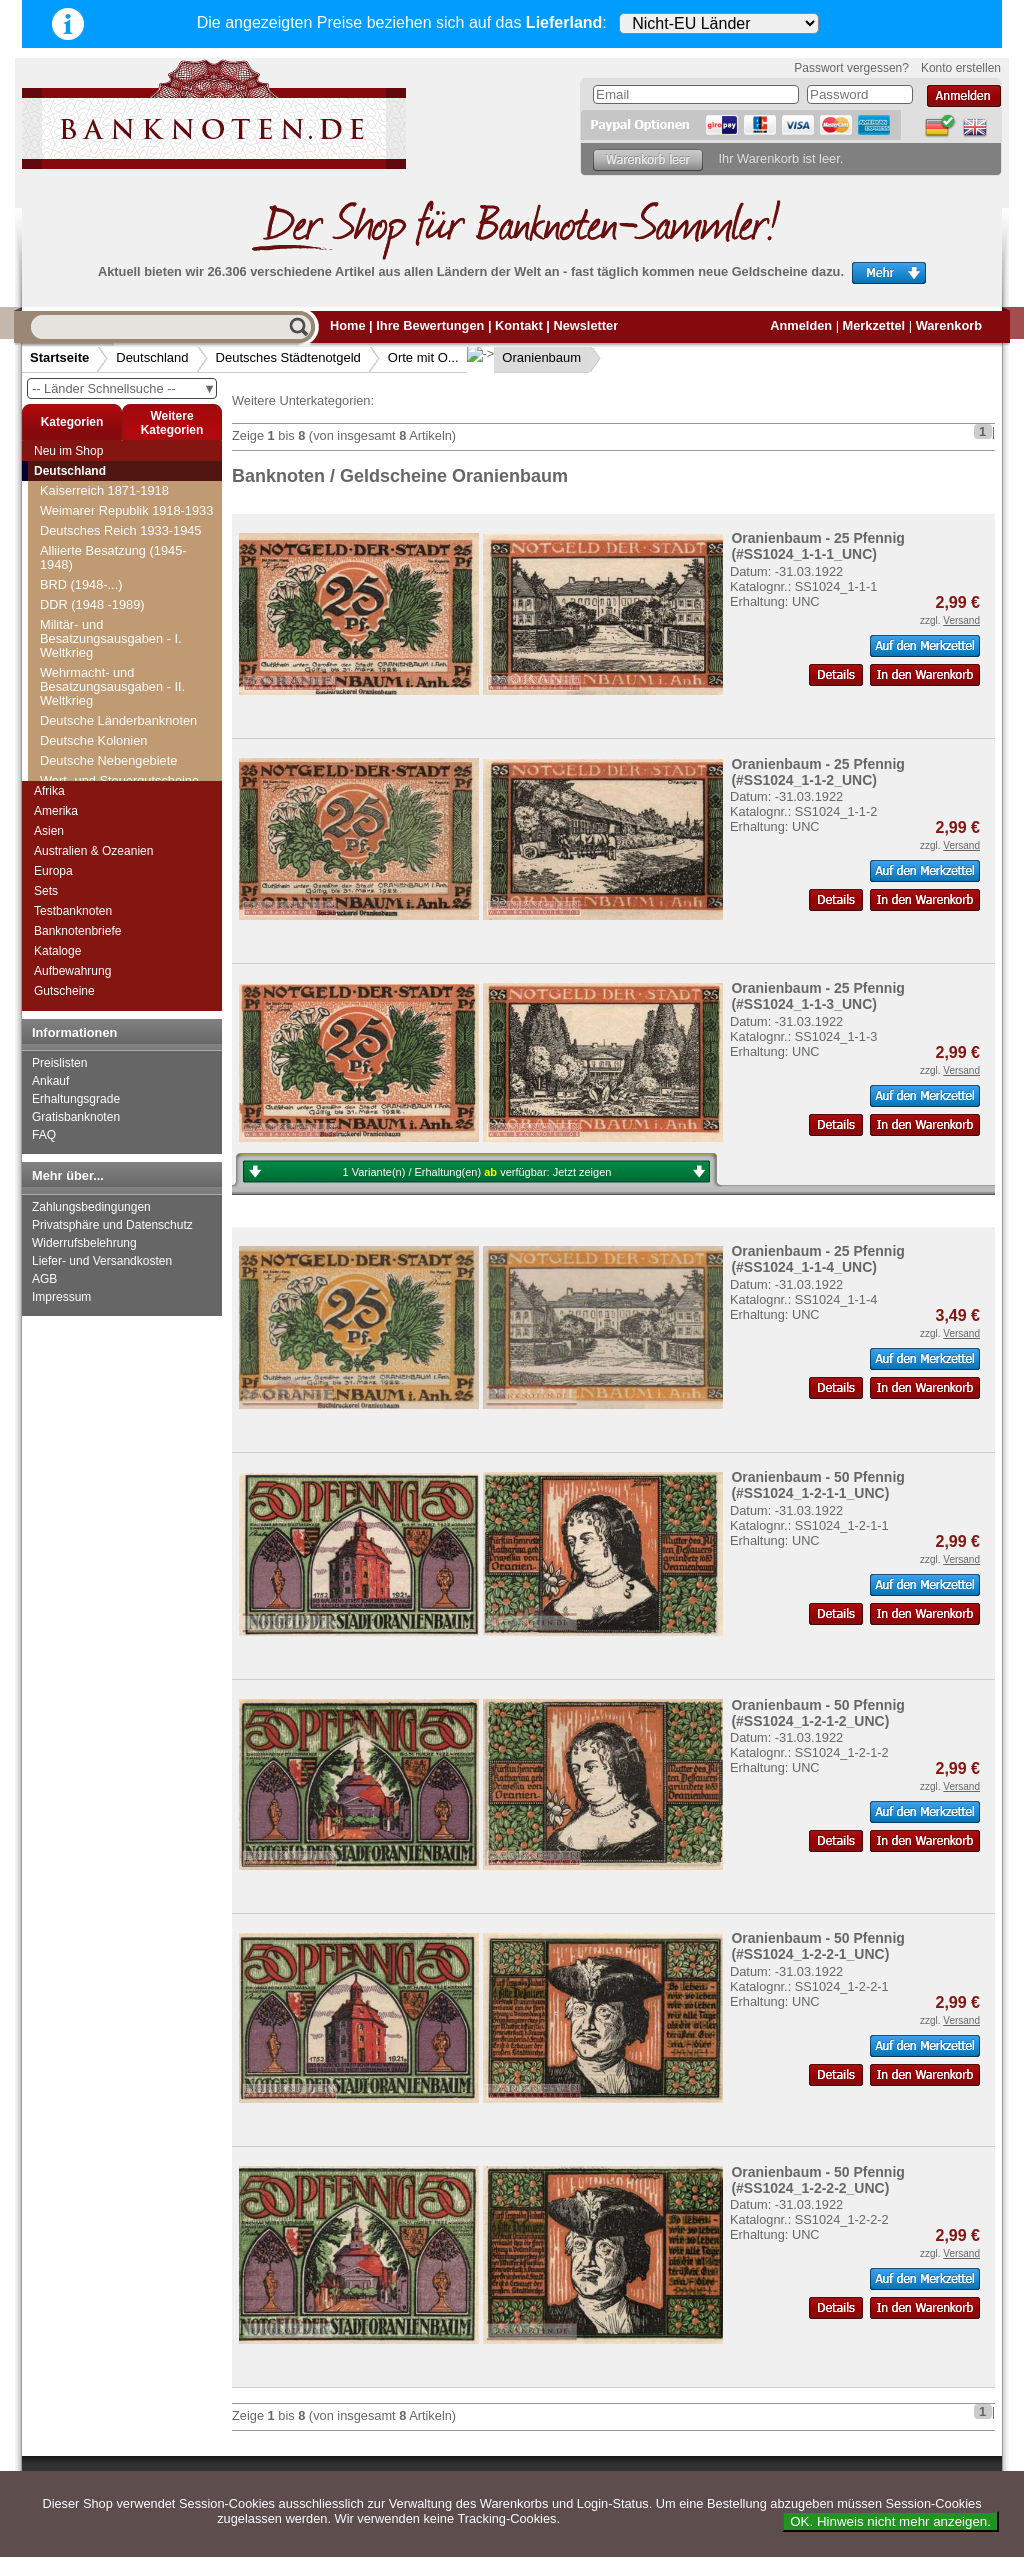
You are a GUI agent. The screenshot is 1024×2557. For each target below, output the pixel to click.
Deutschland (152, 357)
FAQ (44, 1135)
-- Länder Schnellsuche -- (124, 388)
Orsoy (69, 740)
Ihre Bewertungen (430, 325)
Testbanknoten (73, 911)
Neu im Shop (68, 451)
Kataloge (57, 951)
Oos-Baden (84, 660)
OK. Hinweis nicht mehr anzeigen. (890, 2521)
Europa (53, 871)
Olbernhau (82, 560)
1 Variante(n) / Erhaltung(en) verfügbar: (477, 1172)
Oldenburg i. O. (95, 600)
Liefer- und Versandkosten (102, 1261)
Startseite (59, 357)
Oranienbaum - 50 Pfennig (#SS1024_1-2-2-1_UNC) (817, 1946)
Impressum (61, 1297)
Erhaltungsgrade (76, 1099)
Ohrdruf (73, 540)
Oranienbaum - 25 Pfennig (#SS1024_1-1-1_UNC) (817, 546)
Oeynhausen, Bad (103, 500)
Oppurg (73, 680)
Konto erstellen (961, 68)
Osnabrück (83, 760)
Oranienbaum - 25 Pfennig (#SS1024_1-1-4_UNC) (817, 1259)
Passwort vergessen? (851, 68)
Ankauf (50, 1081)
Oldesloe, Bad (92, 620)
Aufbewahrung (72, 971)
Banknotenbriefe (77, 931)
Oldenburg (82, 580)
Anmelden (801, 325)
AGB (44, 1279)
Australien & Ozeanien (93, 851)
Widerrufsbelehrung (84, 1243)
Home (348, 325)
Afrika (49, 791)
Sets (46, 891)
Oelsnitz (75, 480)
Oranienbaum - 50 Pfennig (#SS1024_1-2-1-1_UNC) (817, 1485)
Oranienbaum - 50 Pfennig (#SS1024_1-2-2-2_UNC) (817, 2180)
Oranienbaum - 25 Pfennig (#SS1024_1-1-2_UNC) (817, 772)
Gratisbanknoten (76, 1117)
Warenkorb (949, 325)
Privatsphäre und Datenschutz (112, 1225)
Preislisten (59, 1063)
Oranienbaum (526, 357)
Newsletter (585, 325)
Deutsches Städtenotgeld (288, 357)
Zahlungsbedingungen (91, 1207)
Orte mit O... (423, 357)
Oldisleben (82, 640)
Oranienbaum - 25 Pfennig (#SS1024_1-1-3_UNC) (817, 996)
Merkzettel (874, 325)
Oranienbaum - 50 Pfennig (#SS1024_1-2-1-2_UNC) (817, 1713)
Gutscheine (64, 991)
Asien (49, 831)
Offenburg (80, 520)
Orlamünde (83, 720)
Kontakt (519, 325)
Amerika (56, 811)
